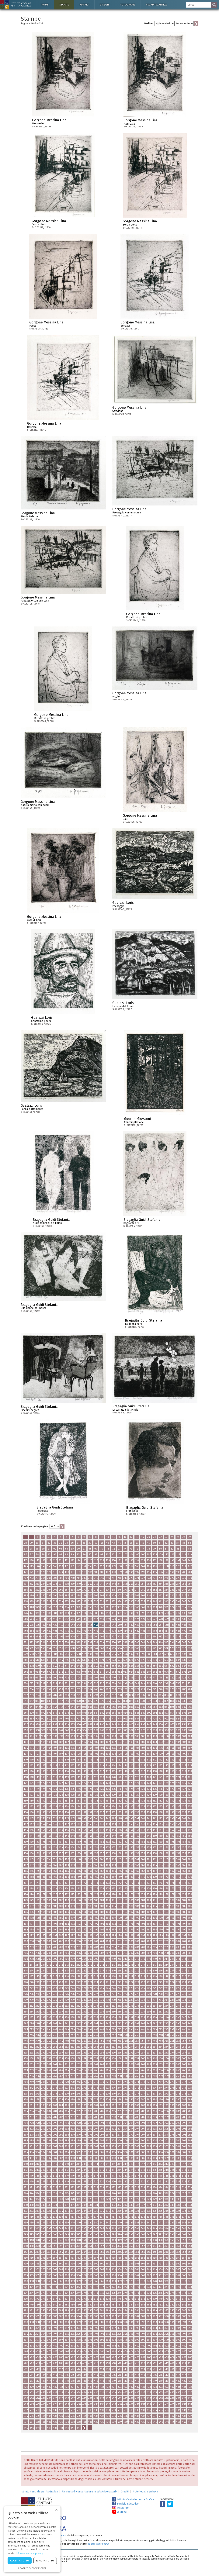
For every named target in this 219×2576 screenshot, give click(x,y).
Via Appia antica (156, 4)
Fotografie (127, 4)
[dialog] (32, 2539)
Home (45, 4)
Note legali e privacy (145, 2491)
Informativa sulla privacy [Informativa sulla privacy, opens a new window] (29, 2553)
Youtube (119, 2512)
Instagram (120, 2507)
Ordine (148, 23)
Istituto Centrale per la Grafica (39, 2491)
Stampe (64, 4)
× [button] (56, 2510)
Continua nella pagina (34, 1526)
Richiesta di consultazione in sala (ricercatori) (89, 2491)
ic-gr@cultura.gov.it (98, 2543)
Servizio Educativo (125, 2503)
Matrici (84, 4)
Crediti (125, 2491)
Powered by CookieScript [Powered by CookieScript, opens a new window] (32, 2568)
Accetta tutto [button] (19, 2560)
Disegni (105, 4)
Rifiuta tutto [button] (45, 2560)
